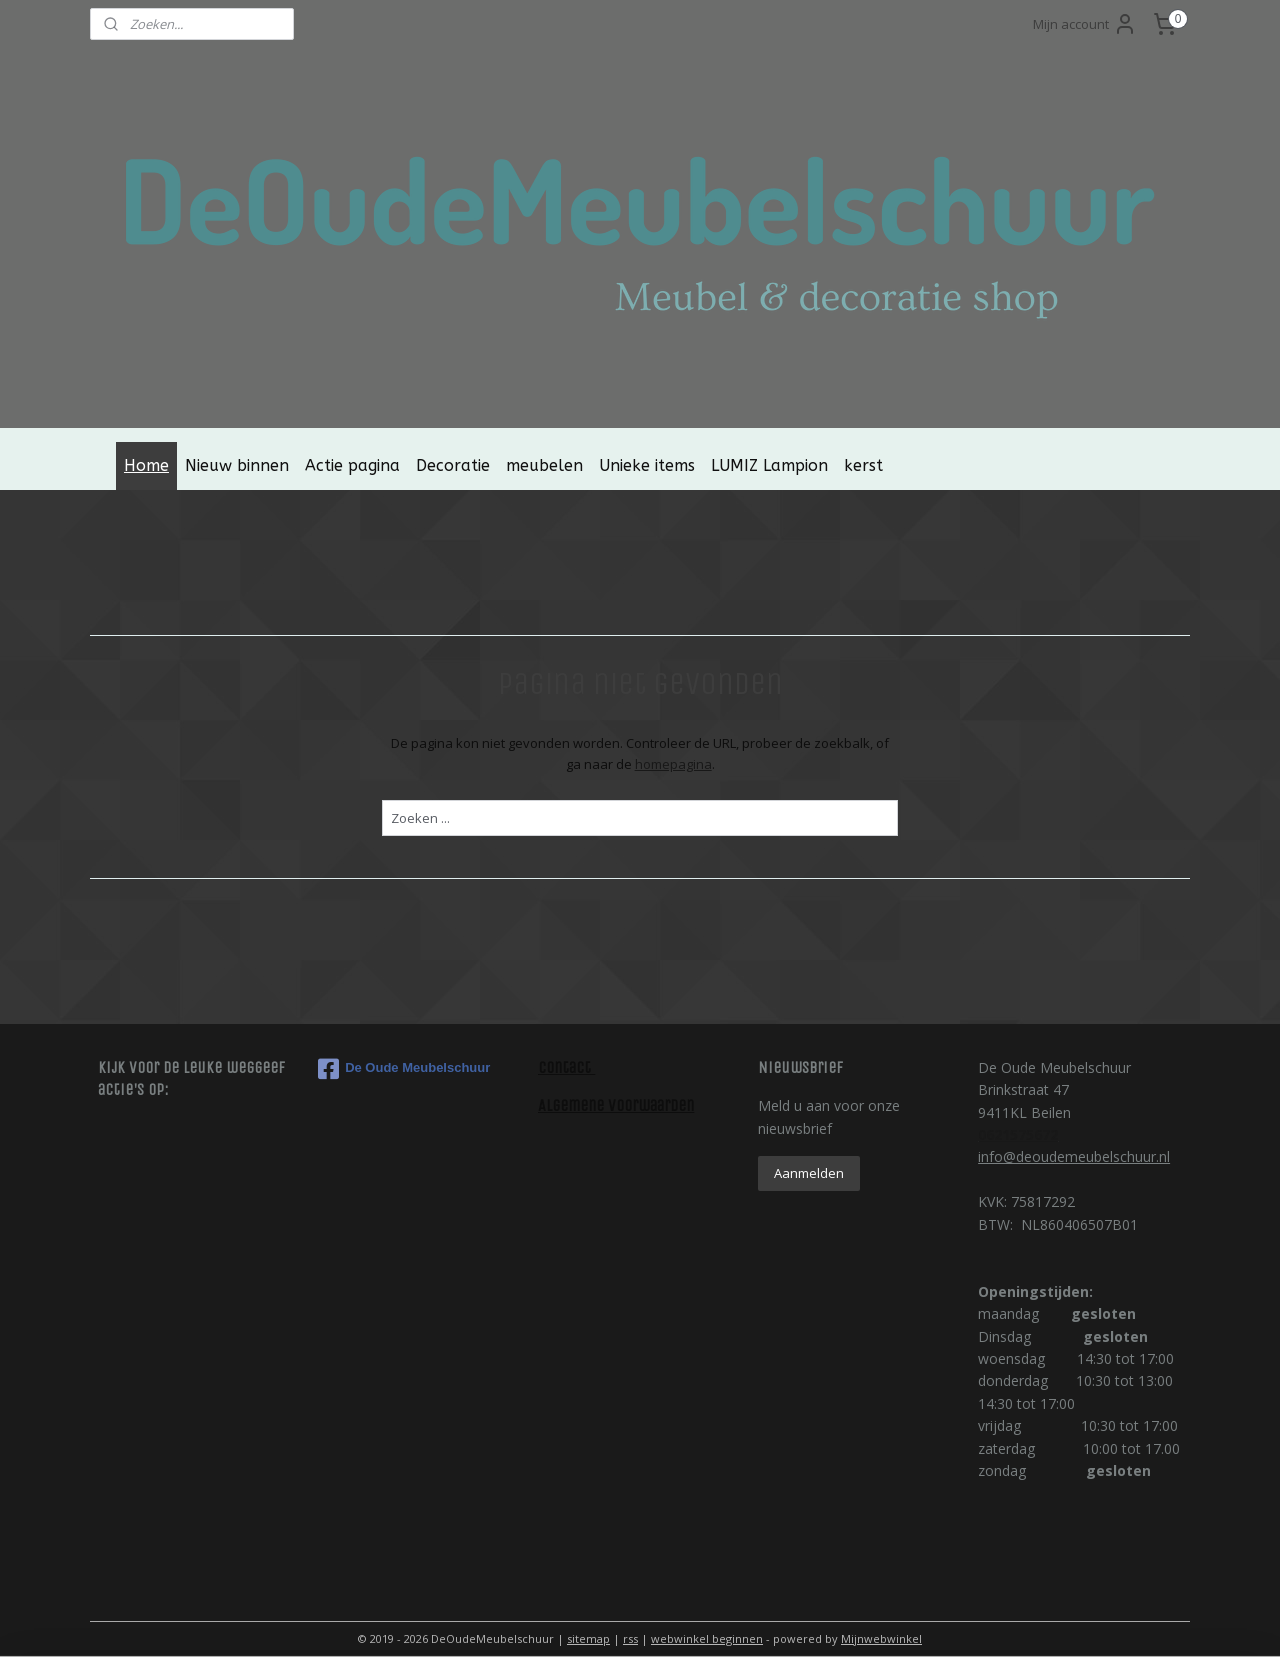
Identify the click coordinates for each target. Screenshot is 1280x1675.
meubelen (544, 465)
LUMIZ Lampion (769, 465)
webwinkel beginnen (707, 1638)
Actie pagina (352, 465)
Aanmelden (809, 1173)
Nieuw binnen (237, 465)
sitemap (588, 1638)
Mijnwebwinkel (881, 1638)
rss (630, 1638)
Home (146, 465)
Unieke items (647, 465)
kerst (863, 465)
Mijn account (1085, 24)
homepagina (672, 764)
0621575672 (1018, 1134)
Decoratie (453, 465)
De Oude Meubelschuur (404, 1069)
